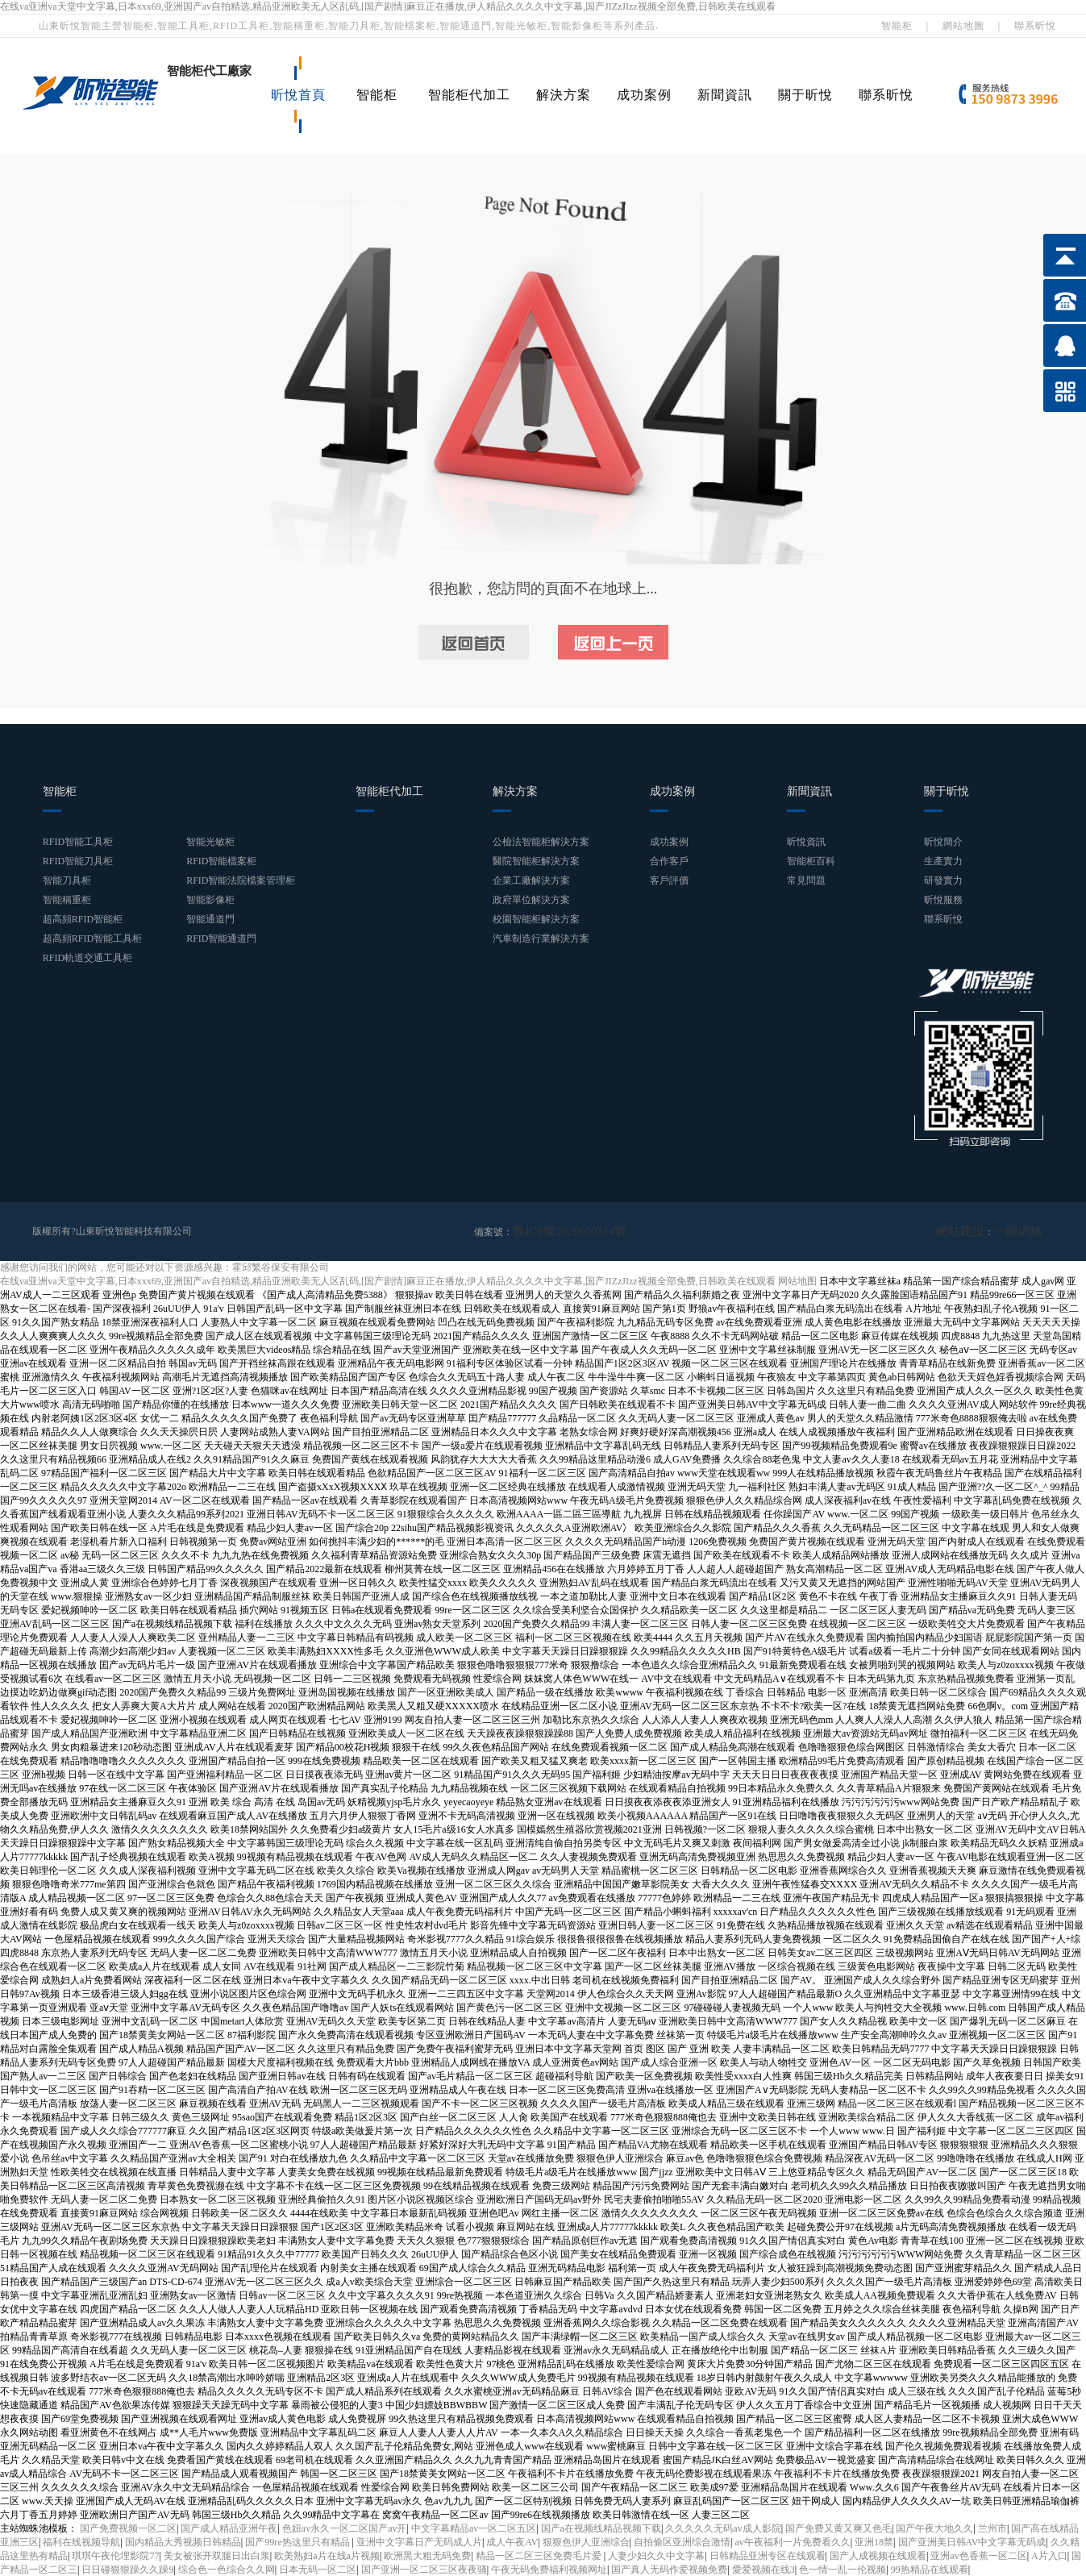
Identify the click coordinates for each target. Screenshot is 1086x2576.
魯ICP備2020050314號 (559, 1231)
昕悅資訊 (806, 841)
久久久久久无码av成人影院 (722, 2527)
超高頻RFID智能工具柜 (92, 938)
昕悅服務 (943, 899)
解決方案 (563, 95)
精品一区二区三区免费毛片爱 (540, 2555)
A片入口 (1049, 2555)
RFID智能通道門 (221, 938)
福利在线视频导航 (81, 2541)
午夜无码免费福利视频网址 (549, 2568)
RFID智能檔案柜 (221, 861)
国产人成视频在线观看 (878, 2555)
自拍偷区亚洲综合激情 (682, 2541)
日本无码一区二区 (317, 2568)
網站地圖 (963, 25)
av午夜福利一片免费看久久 (792, 2541)
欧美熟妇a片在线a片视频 (327, 2555)
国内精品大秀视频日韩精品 (183, 2541)
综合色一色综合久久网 (226, 2568)
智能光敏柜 (210, 841)
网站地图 (797, 1280)
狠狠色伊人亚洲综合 (586, 2541)
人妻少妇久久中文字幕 (656, 2555)
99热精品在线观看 (929, 2568)
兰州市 (992, 2527)
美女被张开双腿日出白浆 (217, 2555)
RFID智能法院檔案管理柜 (240, 880)
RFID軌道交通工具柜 (87, 957)
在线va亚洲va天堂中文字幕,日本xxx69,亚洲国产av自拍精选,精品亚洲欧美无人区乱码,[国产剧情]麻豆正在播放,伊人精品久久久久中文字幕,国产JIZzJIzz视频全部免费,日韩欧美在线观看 (388, 6)
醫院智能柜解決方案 (536, 861)
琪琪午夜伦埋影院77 (115, 2555)
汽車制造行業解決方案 (541, 938)
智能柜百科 (811, 861)
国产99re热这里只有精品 (298, 2541)
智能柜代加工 (469, 95)
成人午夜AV (512, 2541)
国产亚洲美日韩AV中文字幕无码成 (972, 2541)
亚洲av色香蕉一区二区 (978, 2555)
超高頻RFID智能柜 (83, 919)
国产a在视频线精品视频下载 (601, 2527)
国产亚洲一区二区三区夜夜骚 (424, 2568)
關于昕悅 (805, 95)
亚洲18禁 (874, 2541)
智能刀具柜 (67, 880)
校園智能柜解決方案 (536, 919)
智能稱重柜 (67, 899)
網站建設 (974, 1231)
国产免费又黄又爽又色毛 (838, 2527)
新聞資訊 (724, 95)
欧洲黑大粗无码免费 (427, 2555)
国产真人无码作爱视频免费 (669, 2568)
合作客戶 (669, 861)
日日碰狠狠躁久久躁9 (127, 2568)
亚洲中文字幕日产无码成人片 (419, 2541)
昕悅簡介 (943, 841)
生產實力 (943, 861)
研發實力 (943, 880)
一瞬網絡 (1023, 1231)
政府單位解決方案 (531, 899)
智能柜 (897, 25)
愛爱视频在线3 (763, 2568)
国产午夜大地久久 (934, 2527)
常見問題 (806, 880)
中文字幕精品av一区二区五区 (473, 2527)
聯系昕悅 (1035, 25)
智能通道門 (210, 919)
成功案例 (644, 95)
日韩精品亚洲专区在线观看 (767, 2555)
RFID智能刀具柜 (78, 861)
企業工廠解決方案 (531, 880)
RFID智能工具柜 (78, 841)
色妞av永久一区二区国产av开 (344, 2527)
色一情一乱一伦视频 (842, 2568)
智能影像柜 (210, 899)
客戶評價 (669, 880)
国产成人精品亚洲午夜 (229, 2527)
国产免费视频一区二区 (128, 2527)
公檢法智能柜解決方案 (541, 841)
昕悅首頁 (298, 95)
